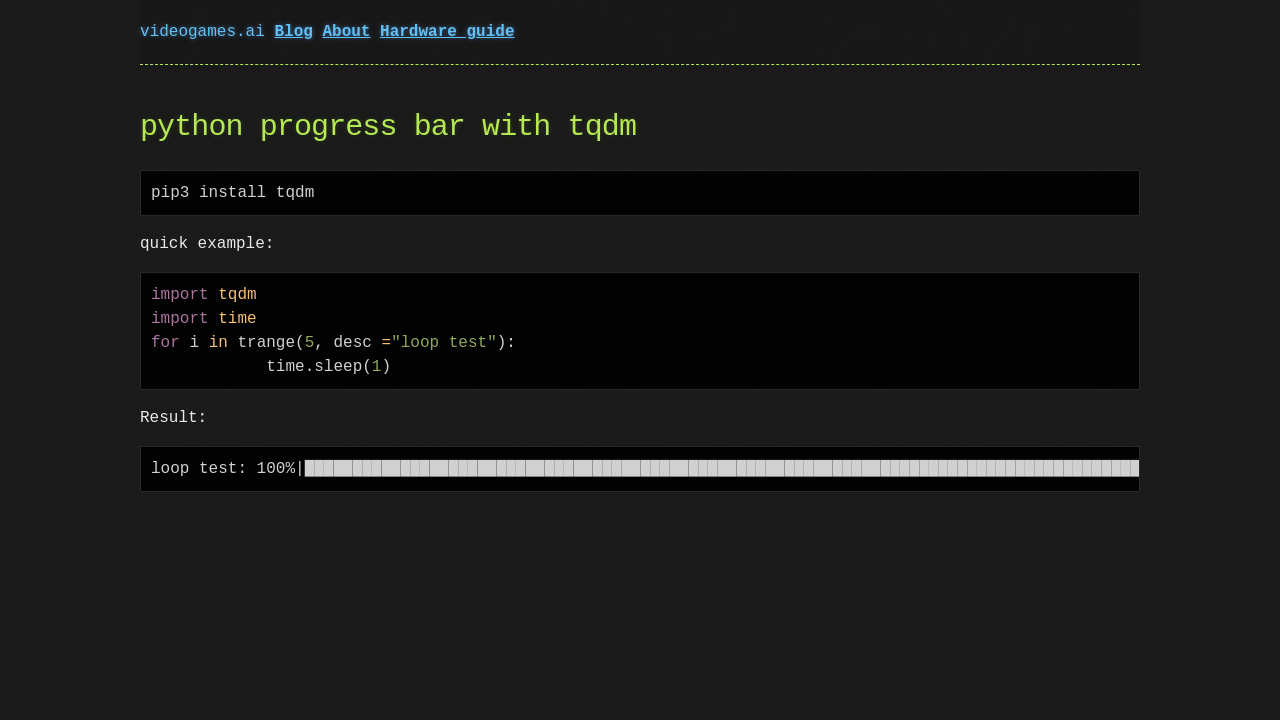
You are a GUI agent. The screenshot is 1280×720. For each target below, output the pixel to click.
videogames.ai (207, 32)
